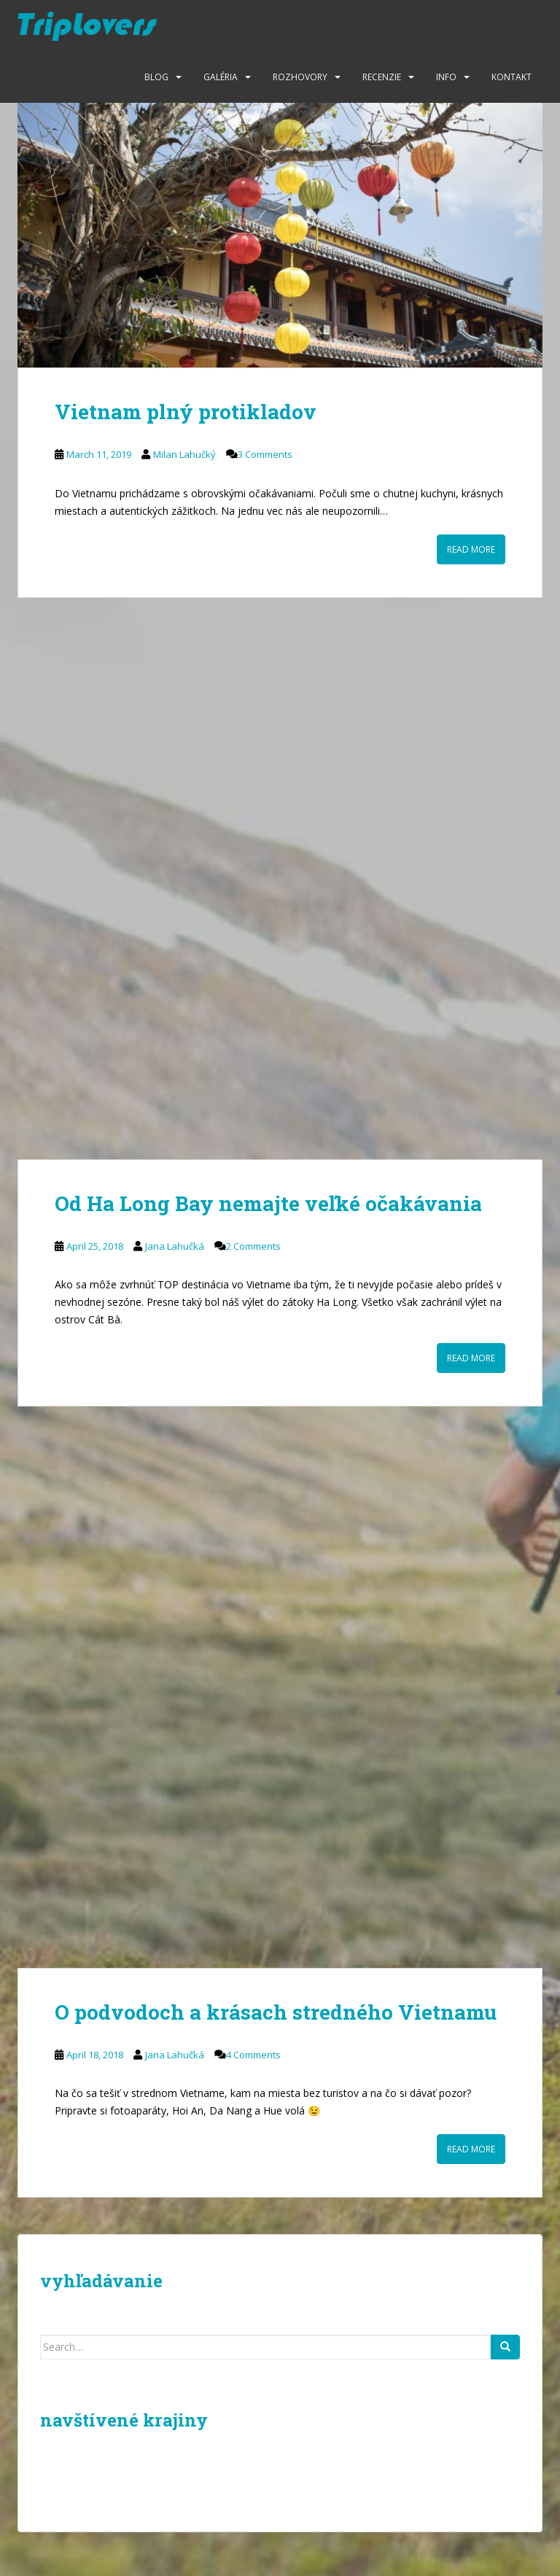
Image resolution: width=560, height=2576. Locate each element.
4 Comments (253, 2054)
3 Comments (265, 454)
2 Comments (253, 1246)
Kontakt (511, 77)
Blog (156, 77)
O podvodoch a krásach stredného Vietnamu (276, 2012)
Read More (471, 549)
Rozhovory (300, 77)
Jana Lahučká (174, 1246)
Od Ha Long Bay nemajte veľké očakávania (268, 1203)
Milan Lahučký (184, 454)
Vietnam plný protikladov (185, 411)
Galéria (220, 77)
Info (446, 77)
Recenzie (381, 77)
